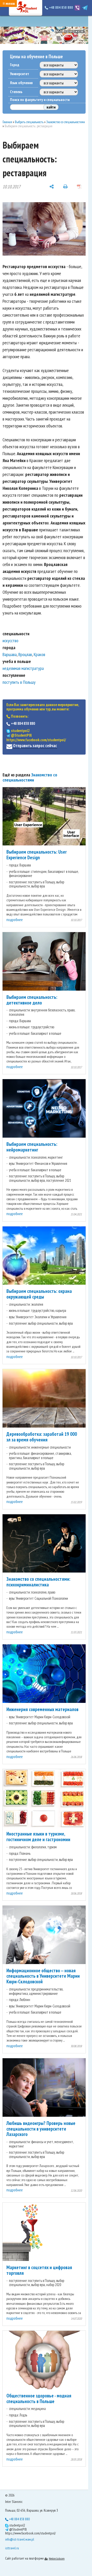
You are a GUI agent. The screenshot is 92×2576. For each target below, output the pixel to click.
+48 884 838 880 (59, 7)
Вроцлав (25, 654)
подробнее (14, 920)
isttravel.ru (12, 2548)
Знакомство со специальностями (65, 122)
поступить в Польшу (19, 682)
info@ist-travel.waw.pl (19, 2539)
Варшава (10, 654)
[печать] (65, 186)
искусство (10, 640)
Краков (39, 654)
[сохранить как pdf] (79, 186)
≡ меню (9, 3)
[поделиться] (51, 186)
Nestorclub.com (57, 2558)
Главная (7, 122)
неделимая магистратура (23, 668)
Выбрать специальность (29, 122)
